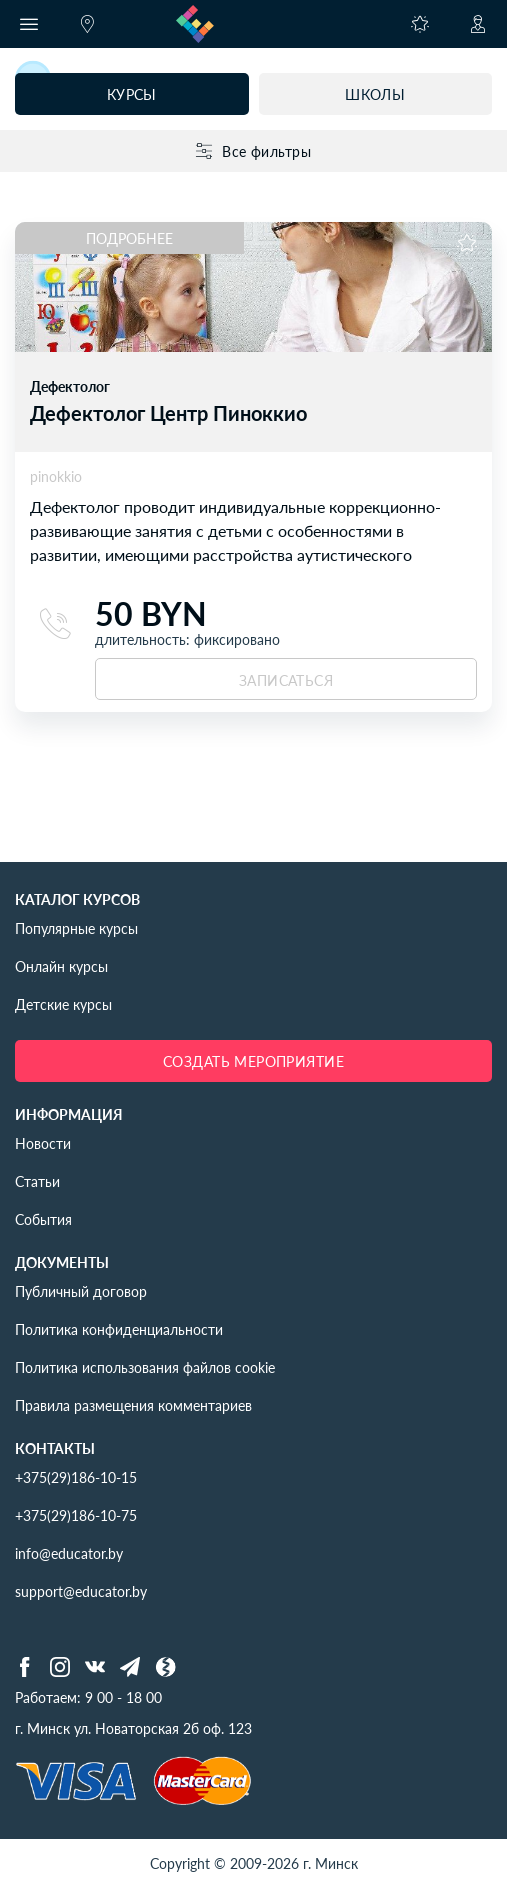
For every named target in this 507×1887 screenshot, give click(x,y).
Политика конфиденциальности (119, 1329)
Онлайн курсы (61, 966)
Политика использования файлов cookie (145, 1367)
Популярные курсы (76, 928)
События (43, 1219)
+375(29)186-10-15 (76, 1477)
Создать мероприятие (253, 1061)
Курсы (132, 94)
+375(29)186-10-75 (76, 1515)
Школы (375, 94)
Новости (43, 1143)
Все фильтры (253, 151)
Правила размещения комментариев (133, 1405)
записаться (286, 680)
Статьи (37, 1181)
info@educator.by (69, 1553)
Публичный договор (81, 1291)
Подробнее (129, 238)
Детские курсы (63, 1004)
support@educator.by (81, 1591)
